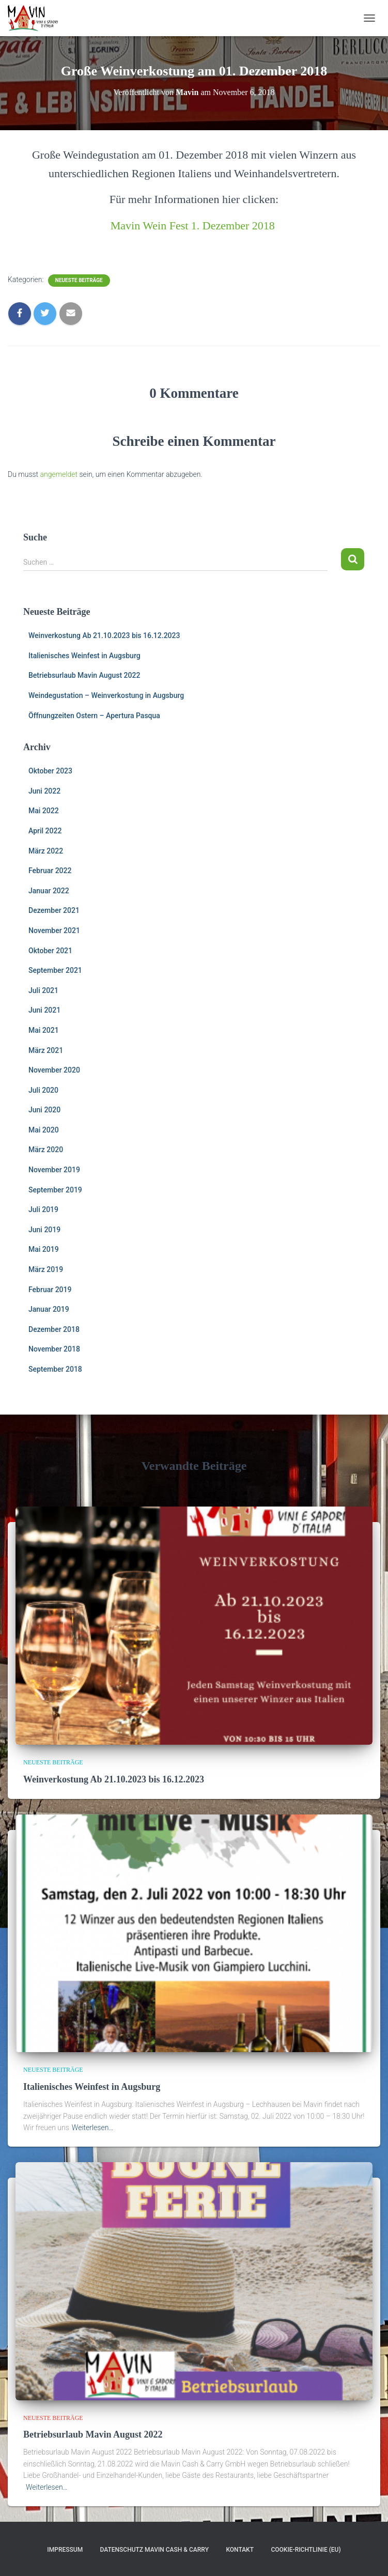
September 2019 (55, 1190)
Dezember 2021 (54, 910)
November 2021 (54, 930)
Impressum (65, 2549)
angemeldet (59, 474)
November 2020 (54, 1070)
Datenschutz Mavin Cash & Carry (154, 2549)
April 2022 (44, 831)
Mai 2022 (43, 810)
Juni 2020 (44, 1110)
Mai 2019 (43, 1249)
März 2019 (45, 1269)
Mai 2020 (43, 1130)
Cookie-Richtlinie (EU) (305, 2549)
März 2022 (45, 851)
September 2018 (55, 1369)
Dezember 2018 (54, 1329)
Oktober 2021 (50, 950)
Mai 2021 (43, 1030)
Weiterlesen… (93, 2127)
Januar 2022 (48, 891)
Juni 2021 (44, 1010)
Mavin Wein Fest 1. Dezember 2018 (193, 225)
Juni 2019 (44, 1229)
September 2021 (55, 970)
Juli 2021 (43, 990)
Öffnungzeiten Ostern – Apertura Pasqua (94, 715)
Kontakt (240, 2549)
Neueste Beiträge (79, 280)
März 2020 (45, 1149)
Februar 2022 (49, 870)
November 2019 (54, 1170)
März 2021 (45, 1050)
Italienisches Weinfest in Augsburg (84, 655)
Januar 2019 (48, 1309)
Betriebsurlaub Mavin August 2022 (84, 675)
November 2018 (54, 1349)
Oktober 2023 (50, 771)
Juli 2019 (43, 1209)
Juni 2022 (44, 791)
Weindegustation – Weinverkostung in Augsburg (106, 695)
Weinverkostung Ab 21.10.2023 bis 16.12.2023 (104, 635)
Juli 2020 (43, 1090)
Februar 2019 (49, 1289)
